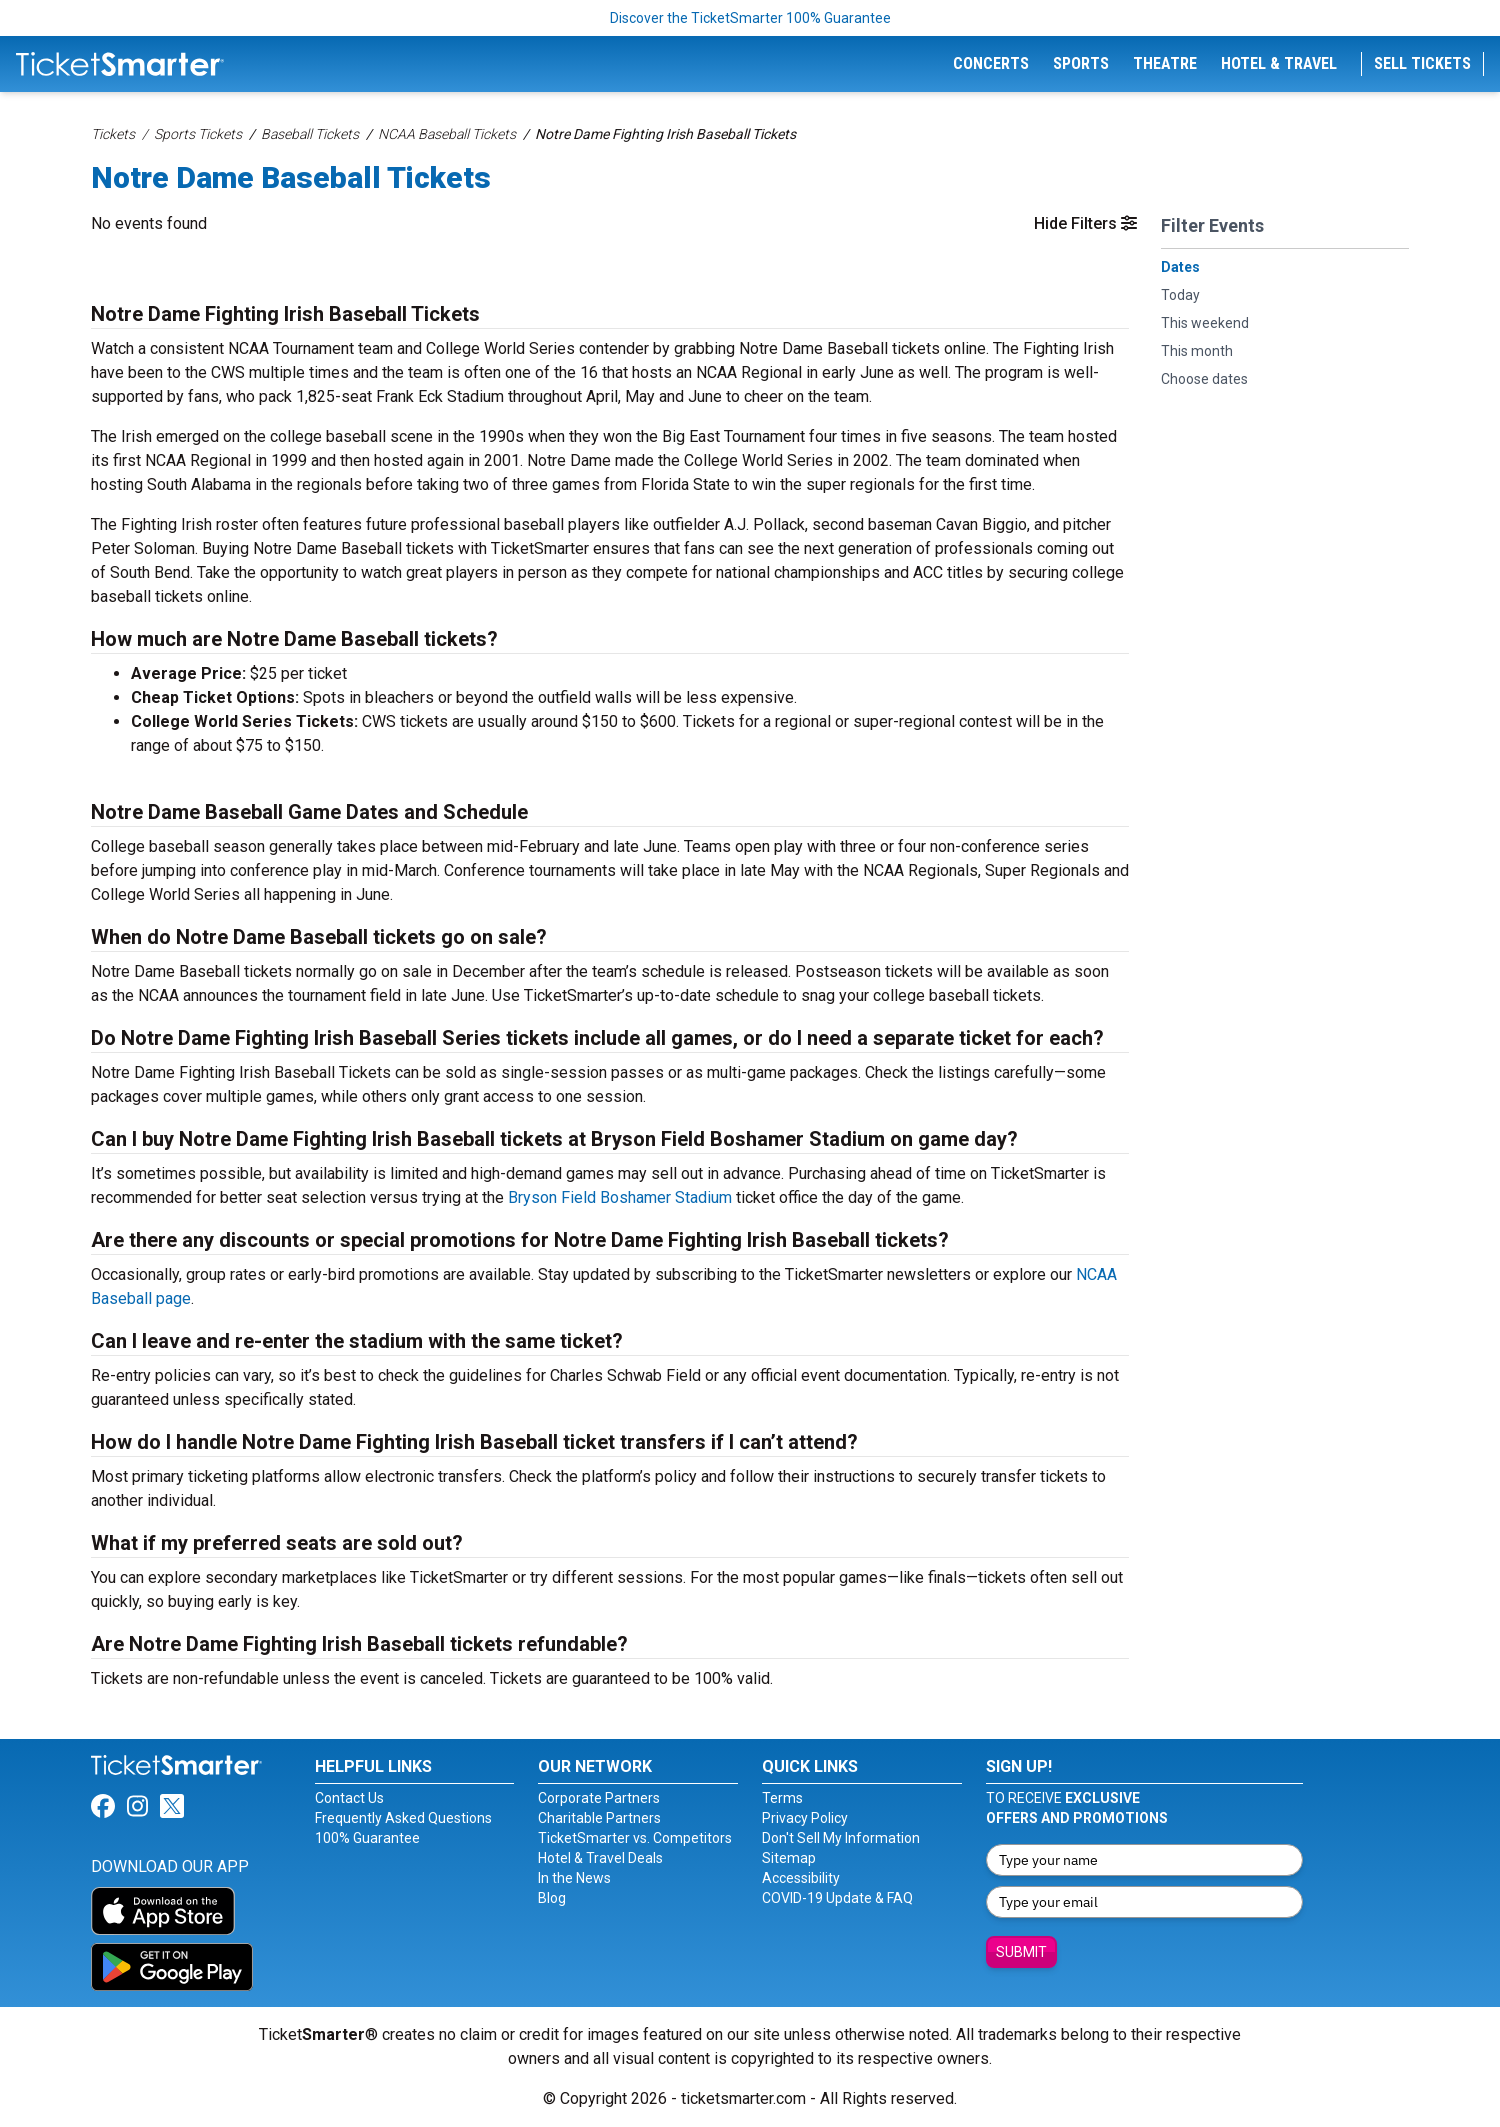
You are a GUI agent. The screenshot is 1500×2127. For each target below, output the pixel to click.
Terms (782, 1798)
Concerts (991, 63)
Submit (1021, 1952)
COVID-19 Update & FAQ (837, 1898)
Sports (1081, 63)
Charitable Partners (599, 1818)
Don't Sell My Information (841, 1838)
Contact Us (349, 1798)
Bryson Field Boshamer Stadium (620, 1197)
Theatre (1165, 63)
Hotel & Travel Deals (600, 1858)
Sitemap (789, 1858)
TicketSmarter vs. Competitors (635, 1838)
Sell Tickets (1422, 63)
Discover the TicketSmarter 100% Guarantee (750, 18)
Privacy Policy (805, 1818)
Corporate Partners (599, 1798)
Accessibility (801, 1878)
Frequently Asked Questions (403, 1818)
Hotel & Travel (1279, 63)
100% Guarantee (367, 1838)
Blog (552, 1898)
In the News (574, 1878)
